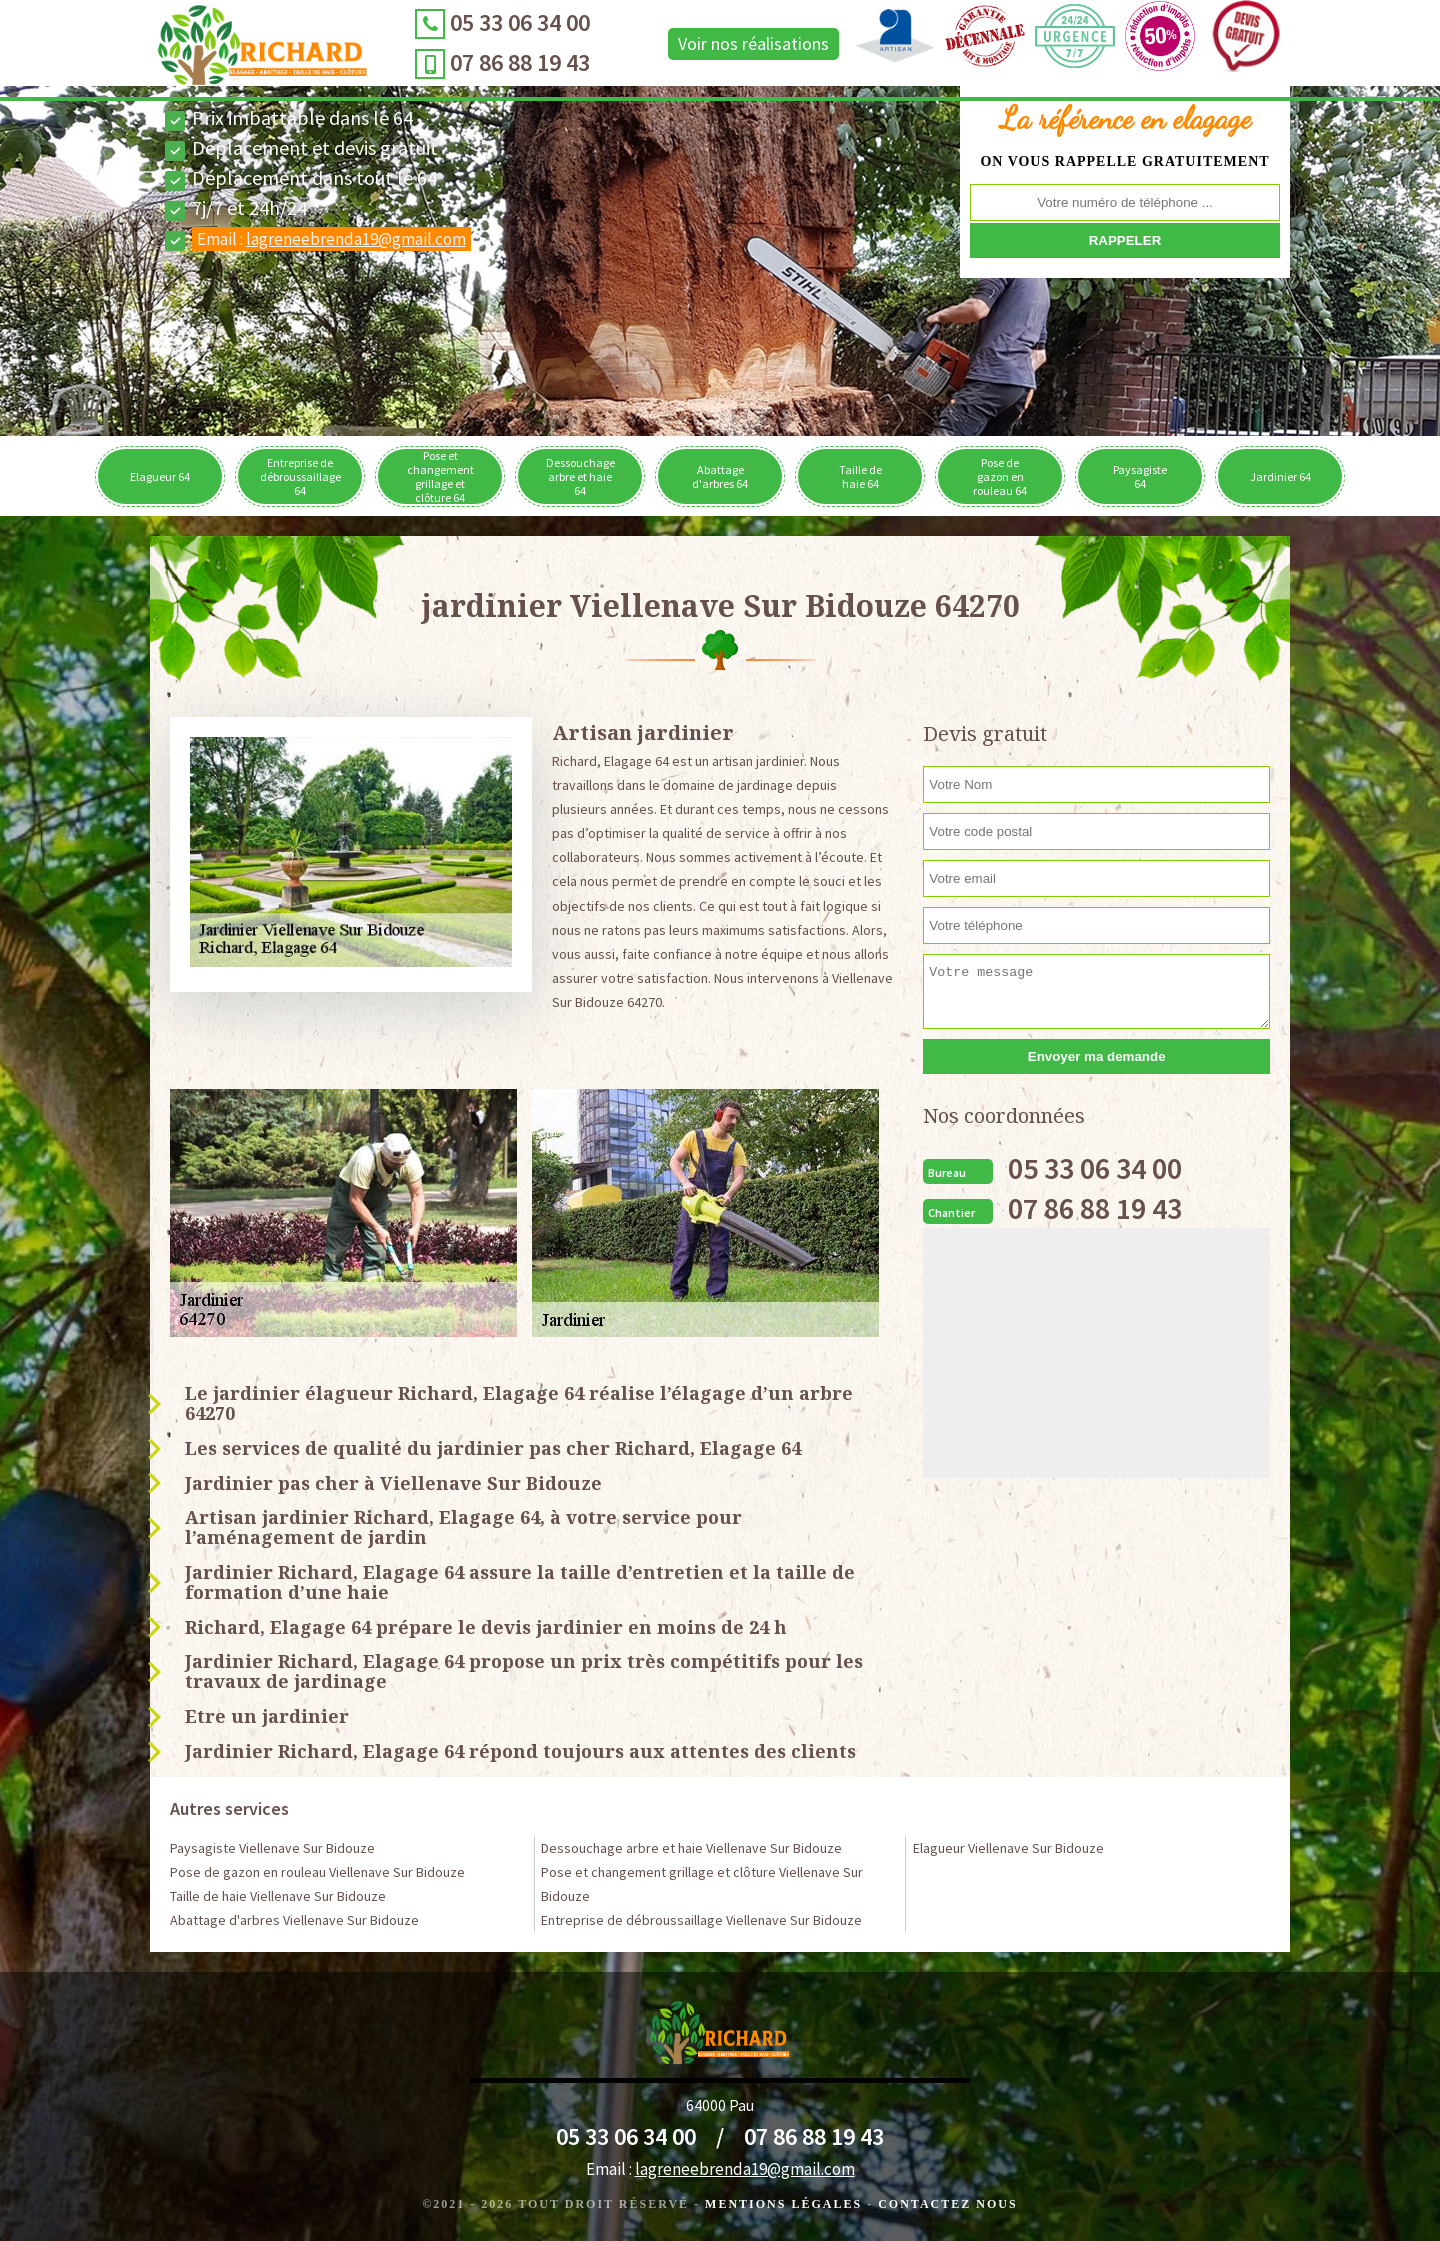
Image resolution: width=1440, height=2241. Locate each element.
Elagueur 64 (160, 476)
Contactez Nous (947, 2204)
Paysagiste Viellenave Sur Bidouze (272, 1848)
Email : (331, 239)
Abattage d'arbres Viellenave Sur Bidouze (294, 1920)
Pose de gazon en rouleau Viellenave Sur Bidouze (317, 1872)
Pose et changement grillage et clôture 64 (440, 476)
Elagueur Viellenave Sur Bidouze (1008, 1848)
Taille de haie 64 (860, 476)
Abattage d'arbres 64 (720, 476)
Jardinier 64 (1280, 476)
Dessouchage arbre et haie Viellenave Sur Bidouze (691, 1848)
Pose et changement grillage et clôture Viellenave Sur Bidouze (702, 1884)
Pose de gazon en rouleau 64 (1000, 476)
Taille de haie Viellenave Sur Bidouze (278, 1896)
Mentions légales (783, 2204)
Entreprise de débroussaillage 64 (300, 476)
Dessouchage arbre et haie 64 (580, 476)
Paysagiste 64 (1140, 476)
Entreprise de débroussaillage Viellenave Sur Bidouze (701, 1920)
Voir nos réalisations (723, 43)
